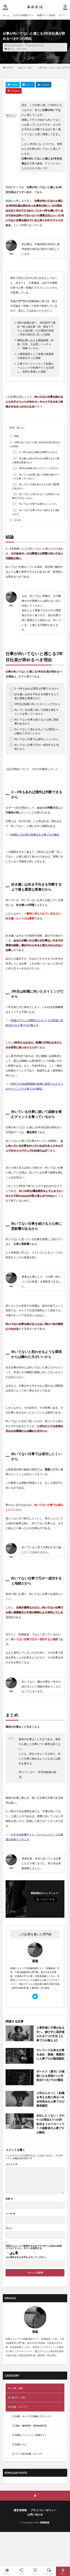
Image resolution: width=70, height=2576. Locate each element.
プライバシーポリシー (43, 2510)
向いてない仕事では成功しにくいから (34, 504)
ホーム (6, 15)
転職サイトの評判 (46, 15)
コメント (11, 2164)
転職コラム (21, 2444)
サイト (9, 2228)
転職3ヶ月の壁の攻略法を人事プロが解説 (35, 834)
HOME (9, 67)
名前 (9, 2199)
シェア (21, 2571)
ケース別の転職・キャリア (28, 2453)
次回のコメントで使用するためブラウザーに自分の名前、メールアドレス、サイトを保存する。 (35, 2247)
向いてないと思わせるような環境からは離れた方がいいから (35, 495)
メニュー (35, 2571)
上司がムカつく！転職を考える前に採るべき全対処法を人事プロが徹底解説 (50, 2099)
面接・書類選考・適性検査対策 (31, 2425)
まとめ (15, 520)
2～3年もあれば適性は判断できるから (34, 452)
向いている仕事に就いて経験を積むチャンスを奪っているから (35, 476)
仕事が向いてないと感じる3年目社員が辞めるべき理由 (34, 444)
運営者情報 (20, 2510)
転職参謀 (44, 2522)
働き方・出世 (14, 48)
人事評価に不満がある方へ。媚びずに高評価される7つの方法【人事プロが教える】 (50, 2034)
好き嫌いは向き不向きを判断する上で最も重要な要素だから (35, 460)
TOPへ (63, 2571)
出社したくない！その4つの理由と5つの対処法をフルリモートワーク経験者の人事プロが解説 (50, 2124)
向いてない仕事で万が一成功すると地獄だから (35, 511)
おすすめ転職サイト (23, 15)
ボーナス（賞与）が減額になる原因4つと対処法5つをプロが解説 (50, 2075)
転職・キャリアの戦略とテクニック (33, 2416)
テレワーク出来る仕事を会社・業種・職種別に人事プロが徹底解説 (50, 2054)
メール (10, 2213)
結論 (13, 436)
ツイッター (49, 2571)
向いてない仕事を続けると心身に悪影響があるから (35, 486)
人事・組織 (17, 2388)
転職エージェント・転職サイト (31, 2435)
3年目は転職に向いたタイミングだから (35, 468)
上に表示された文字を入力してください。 (27, 2257)
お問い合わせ (35, 2514)
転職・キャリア (19, 2406)
